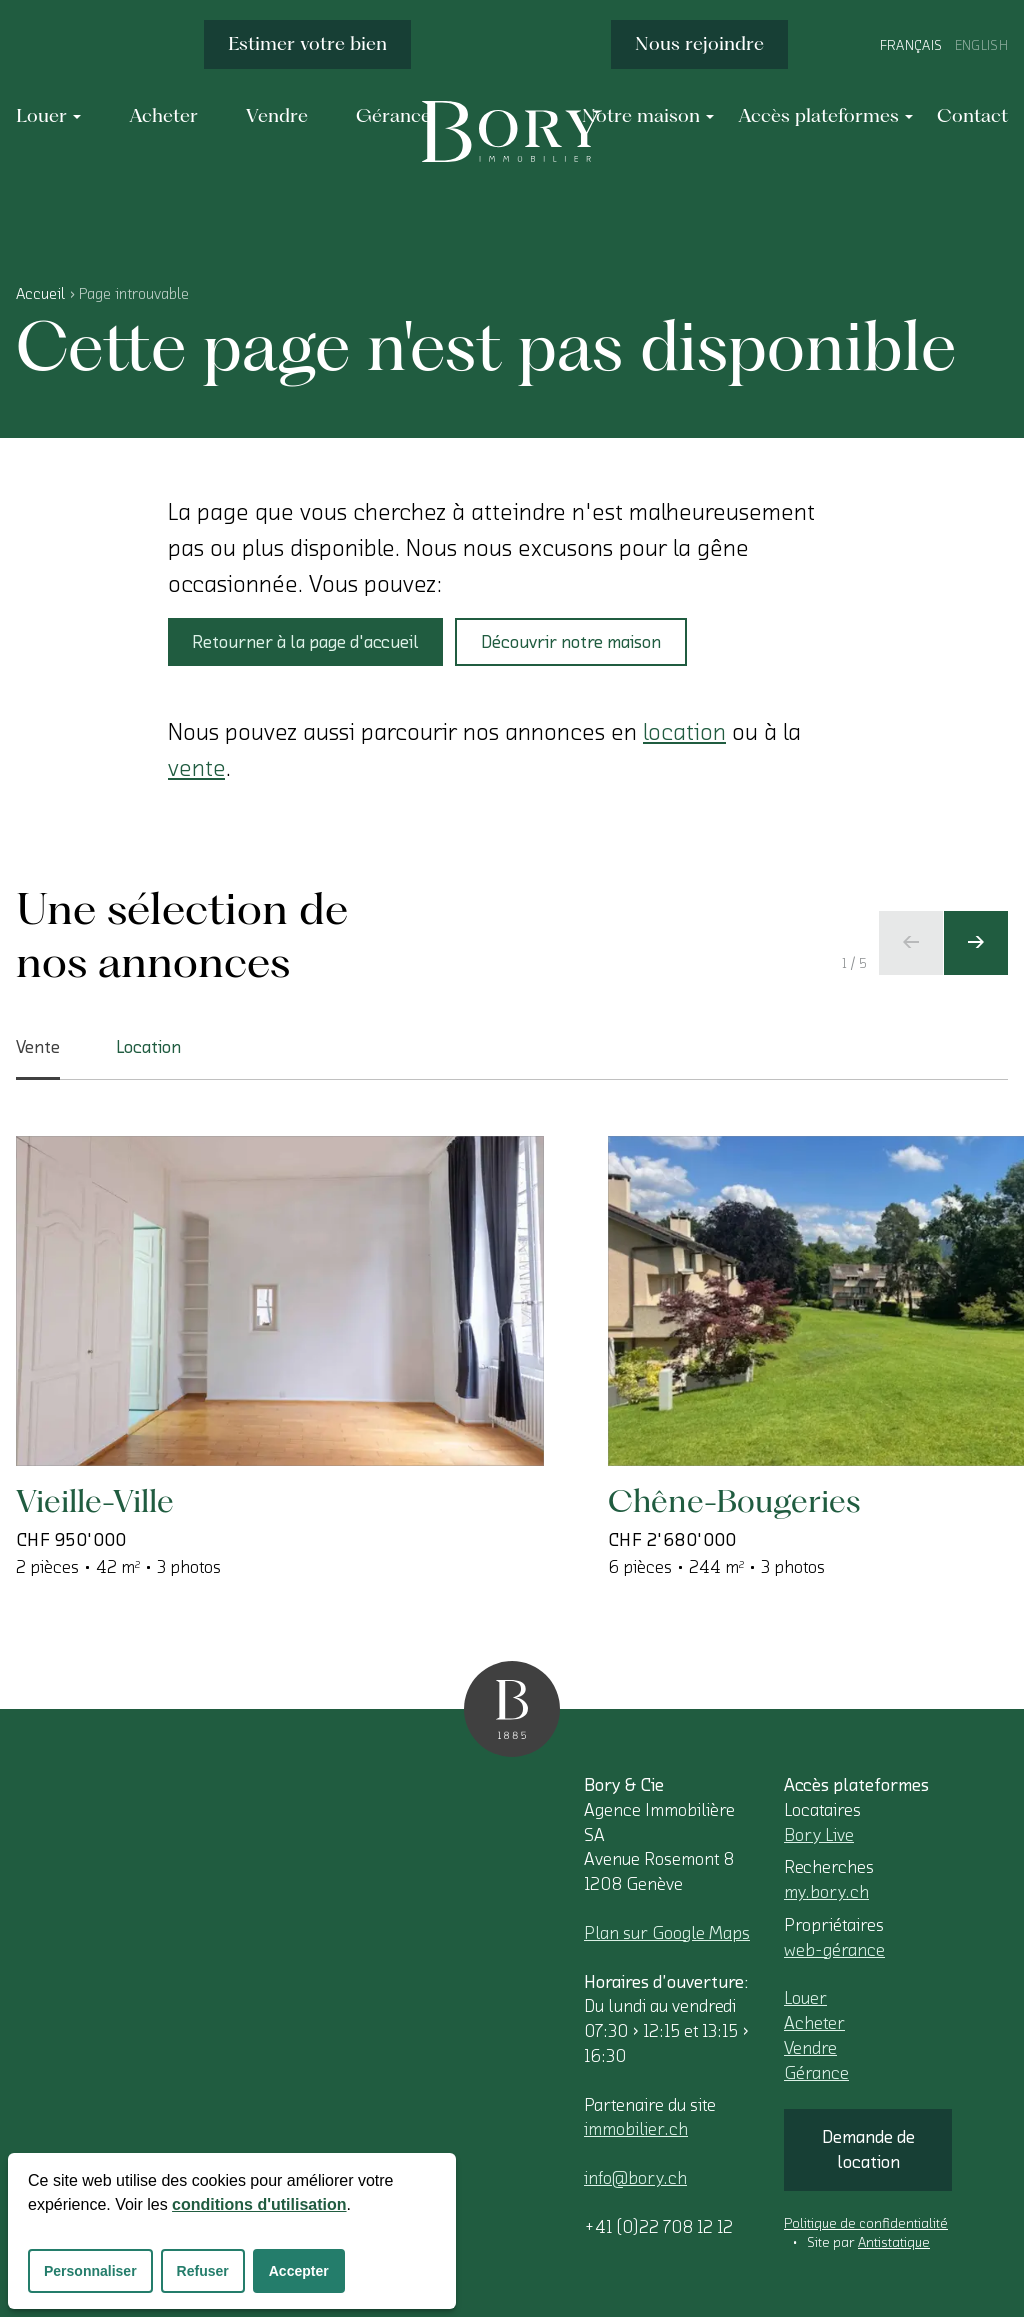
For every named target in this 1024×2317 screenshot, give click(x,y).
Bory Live (819, 1835)
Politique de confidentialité (866, 2224)
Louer (805, 1998)
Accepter (299, 2271)
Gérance (816, 2073)
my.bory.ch (826, 1892)
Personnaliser (90, 2271)
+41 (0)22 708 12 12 (658, 2227)
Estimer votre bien (307, 43)
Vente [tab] (38, 1059)
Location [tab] (148, 1047)
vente (196, 768)
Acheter (814, 2023)
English (981, 46)
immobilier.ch (636, 2129)
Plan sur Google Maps (667, 1933)
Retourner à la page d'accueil (305, 642)
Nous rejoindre (699, 43)
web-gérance (834, 1950)
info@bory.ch (635, 2178)
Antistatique (894, 2243)
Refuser (203, 2271)
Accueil (40, 294)
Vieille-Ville (95, 1500)
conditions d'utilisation (259, 2204)
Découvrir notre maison (571, 642)
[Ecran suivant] (976, 943)
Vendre (810, 2048)
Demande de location (868, 2149)
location (684, 732)
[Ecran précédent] (911, 943)
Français (911, 46)
